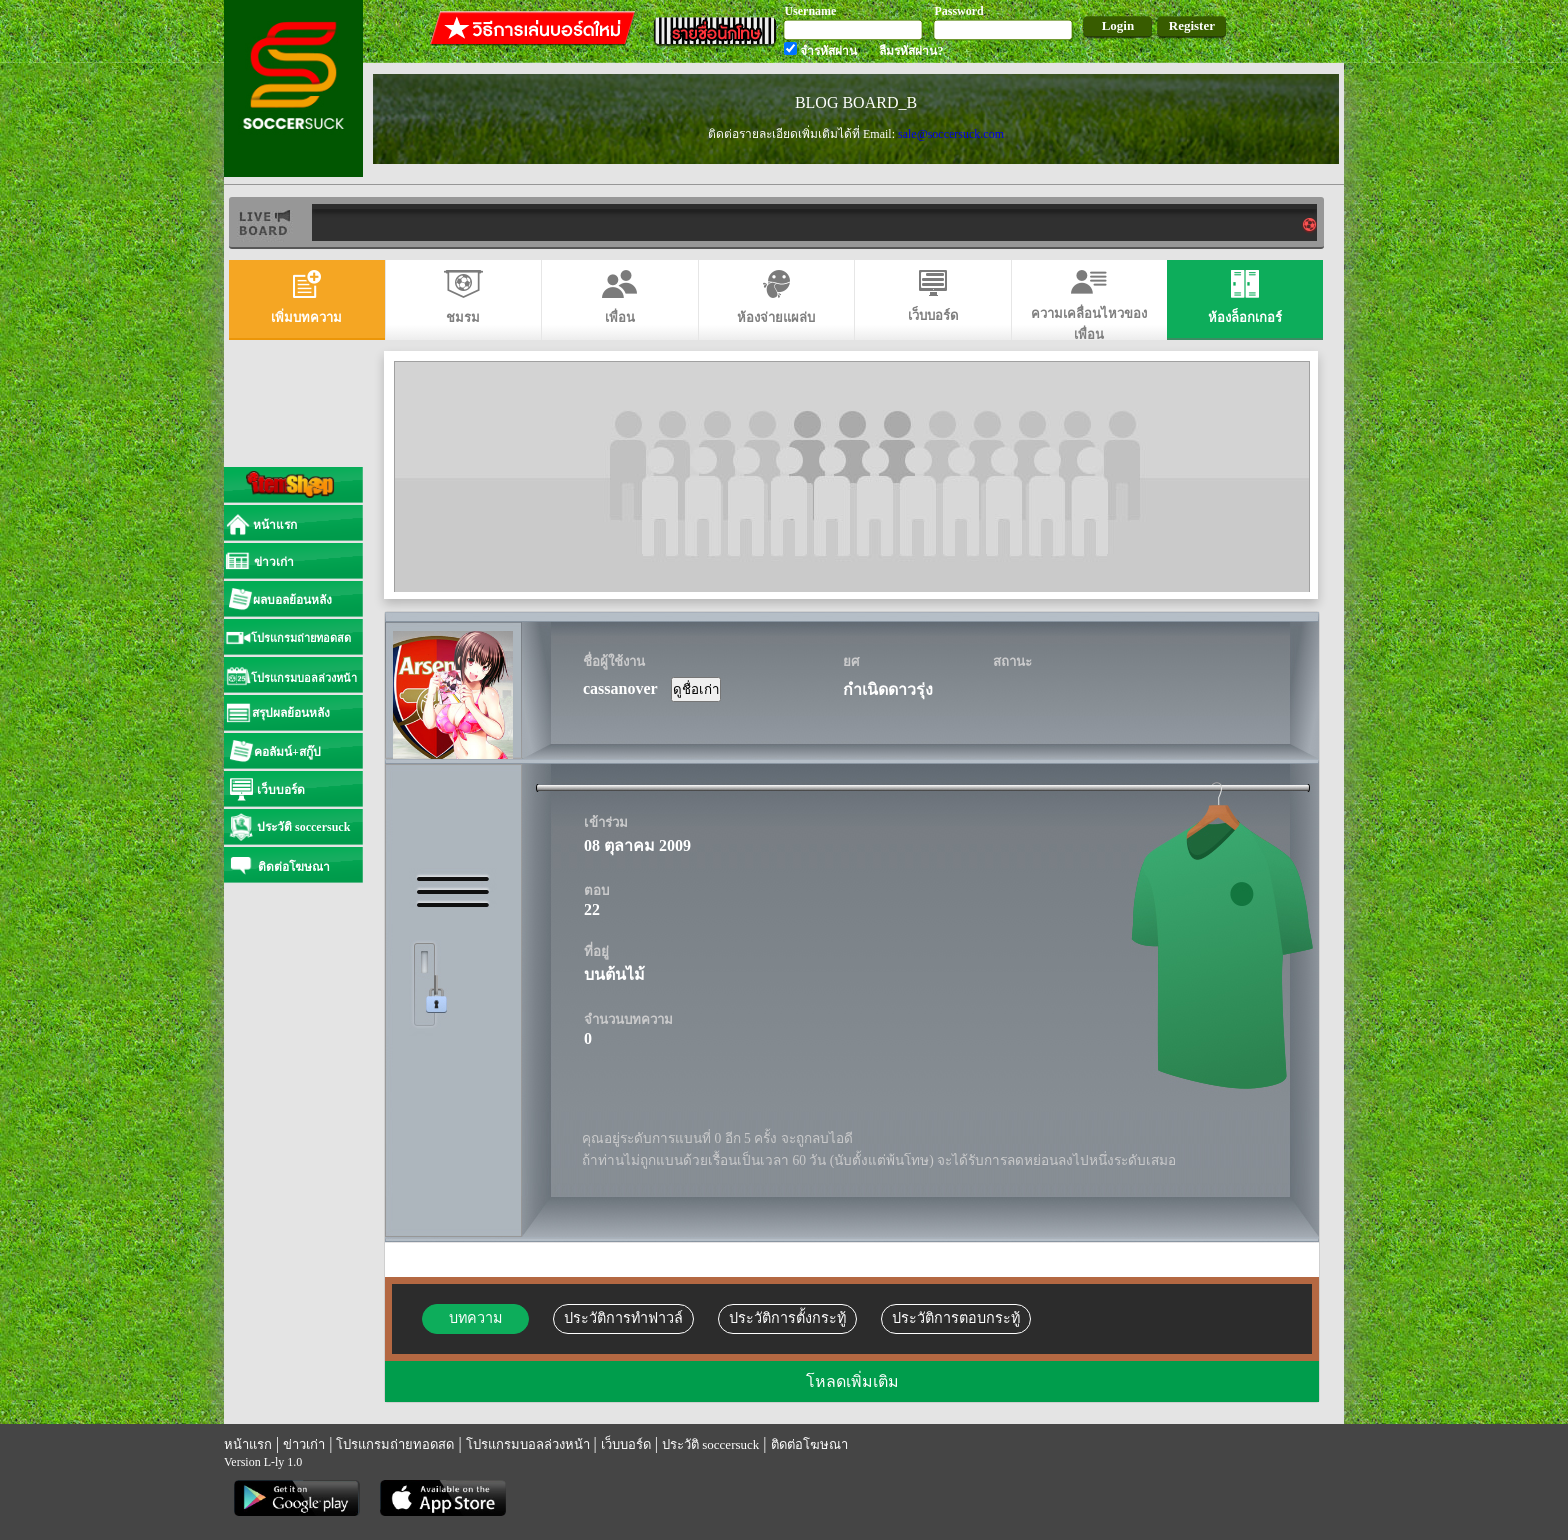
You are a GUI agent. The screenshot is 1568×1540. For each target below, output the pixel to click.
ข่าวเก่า (304, 1444)
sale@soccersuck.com (951, 134)
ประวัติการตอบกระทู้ (956, 1318)
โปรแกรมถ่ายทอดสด (395, 1444)
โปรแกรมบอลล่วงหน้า (528, 1444)
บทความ (475, 1318)
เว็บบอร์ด (626, 1444)
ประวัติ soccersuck (710, 1444)
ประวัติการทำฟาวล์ (623, 1318)
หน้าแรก (248, 1444)
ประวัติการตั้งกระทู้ (787, 1318)
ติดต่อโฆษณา (809, 1444)
